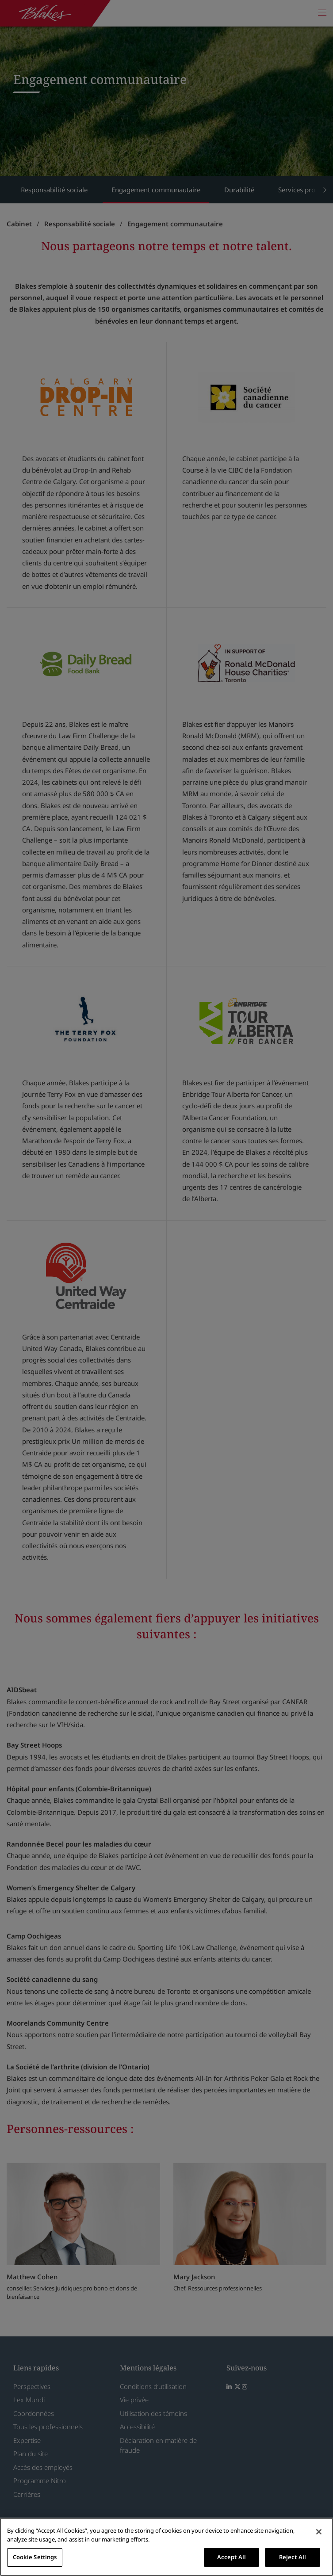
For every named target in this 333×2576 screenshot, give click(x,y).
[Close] (319, 2532)
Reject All (292, 2557)
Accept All (231, 2557)
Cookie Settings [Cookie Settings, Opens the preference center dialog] (35, 2557)
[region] (166, 2547)
